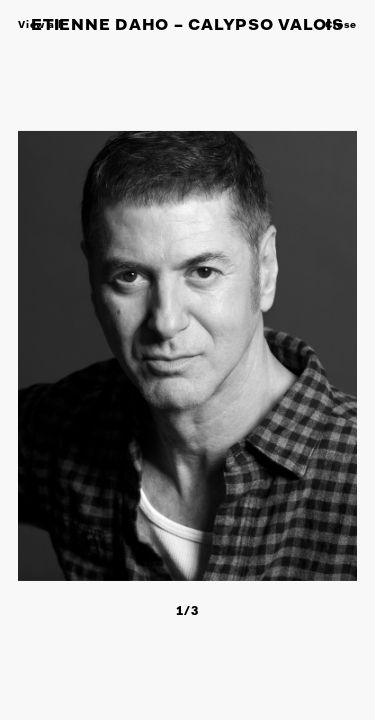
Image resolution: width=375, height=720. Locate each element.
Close (341, 25)
